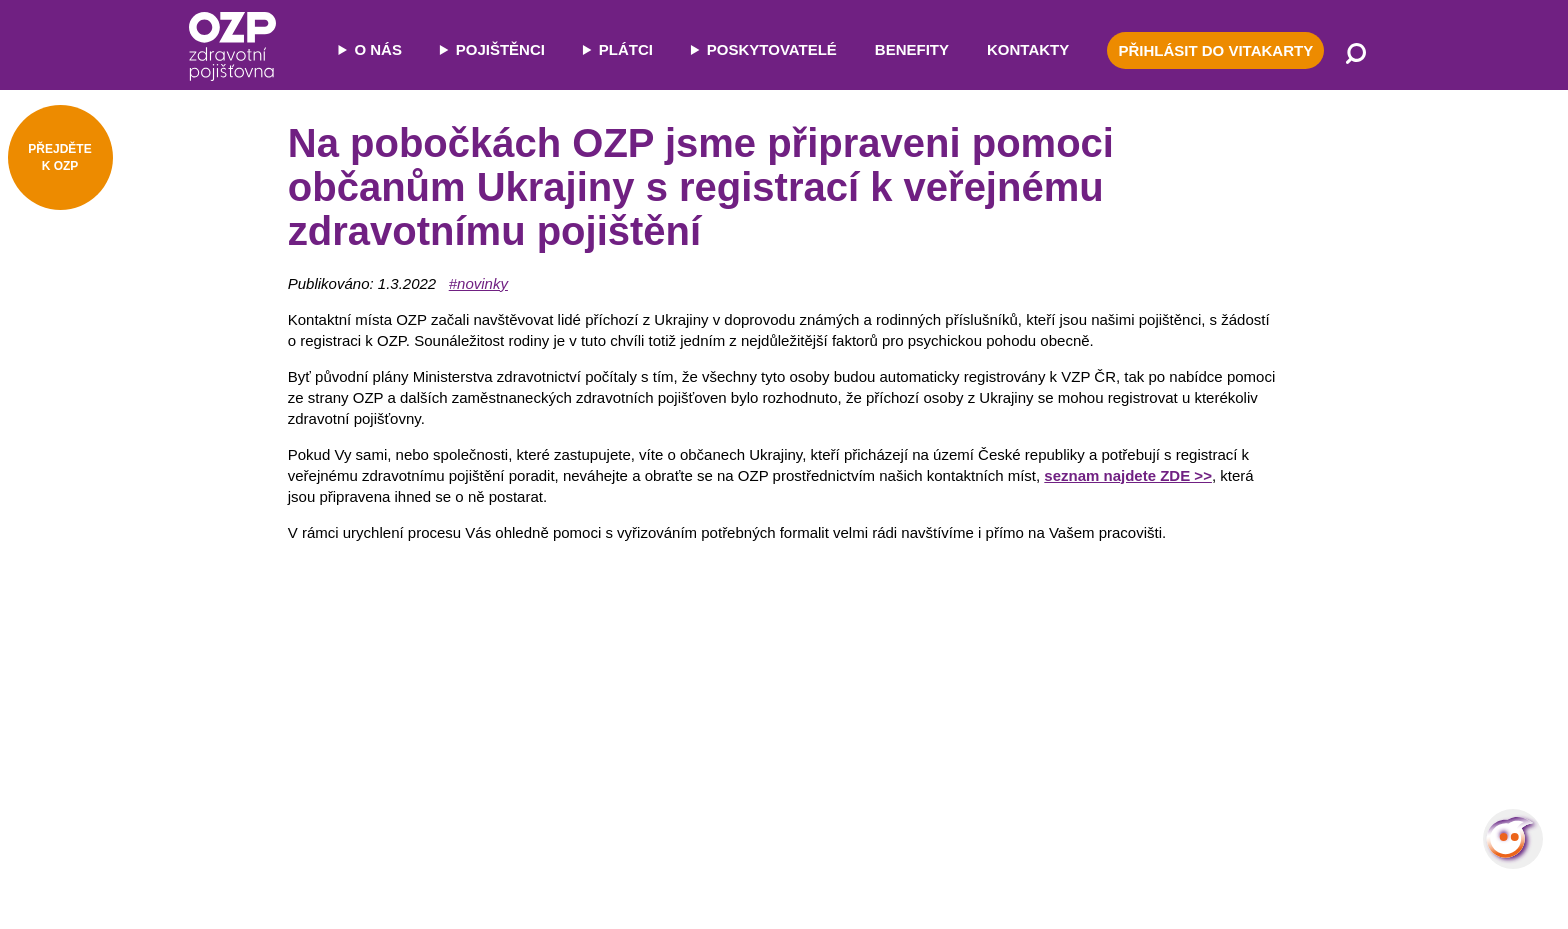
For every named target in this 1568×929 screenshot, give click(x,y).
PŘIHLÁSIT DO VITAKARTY (1215, 50)
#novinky (478, 283)
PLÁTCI (626, 49)
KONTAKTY (1028, 49)
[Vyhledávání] (1356, 55)
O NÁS (378, 49)
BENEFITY (912, 49)
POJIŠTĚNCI (500, 49)
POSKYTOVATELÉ (772, 49)
